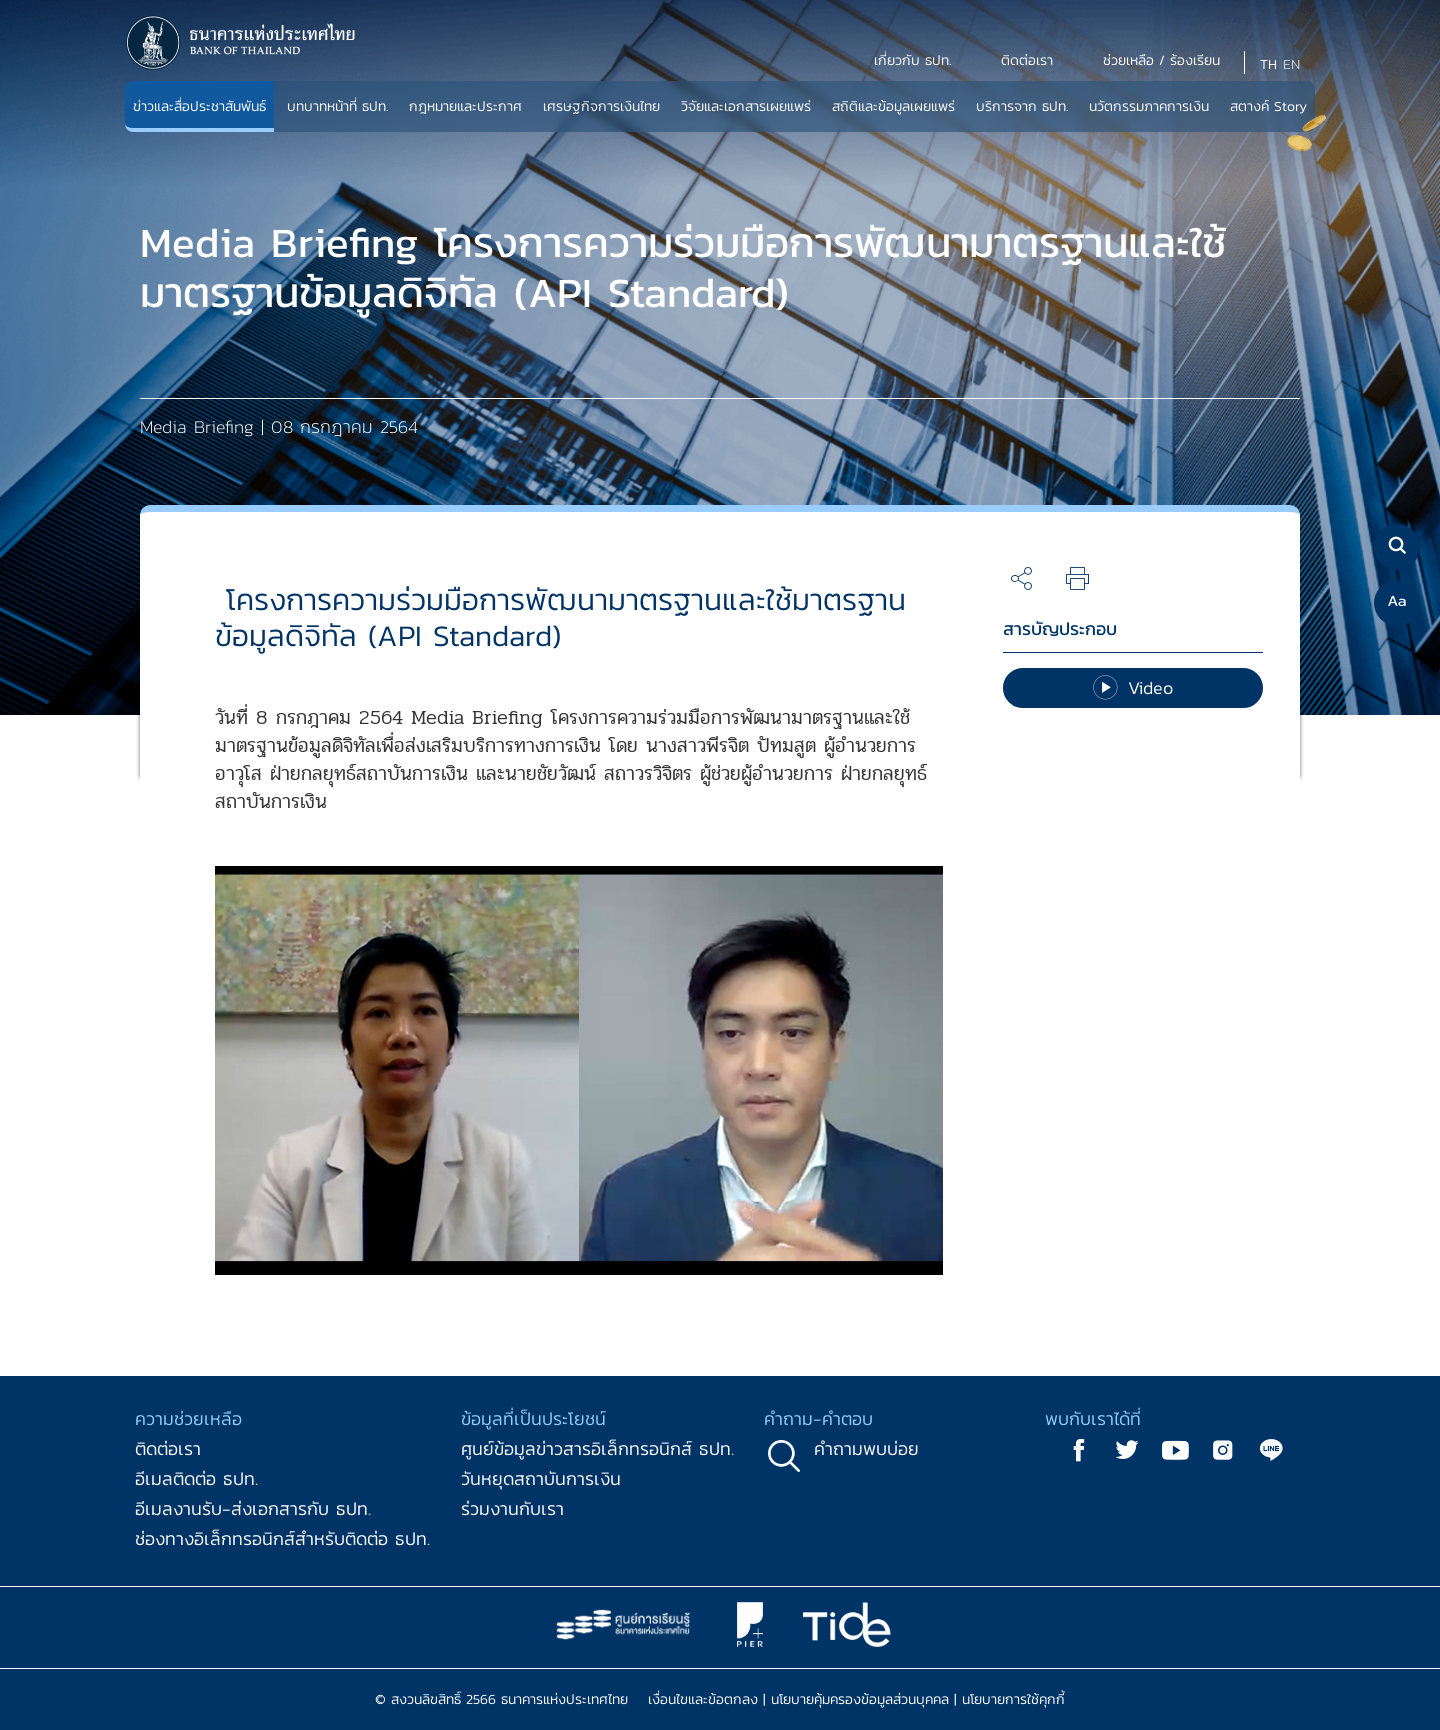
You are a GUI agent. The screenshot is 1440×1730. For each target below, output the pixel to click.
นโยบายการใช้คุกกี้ (1013, 1699)
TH (1268, 64)
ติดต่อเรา (168, 1448)
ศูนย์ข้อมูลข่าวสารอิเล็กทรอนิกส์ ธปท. (597, 1448)
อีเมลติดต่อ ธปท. (196, 1478)
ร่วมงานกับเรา (512, 1508)
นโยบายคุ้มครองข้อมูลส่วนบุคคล (860, 1699)
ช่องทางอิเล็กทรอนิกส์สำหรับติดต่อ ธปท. (282, 1538)
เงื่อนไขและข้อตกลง (703, 1699)
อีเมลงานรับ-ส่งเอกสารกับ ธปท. (253, 1508)
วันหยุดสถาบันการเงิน (541, 1478)
